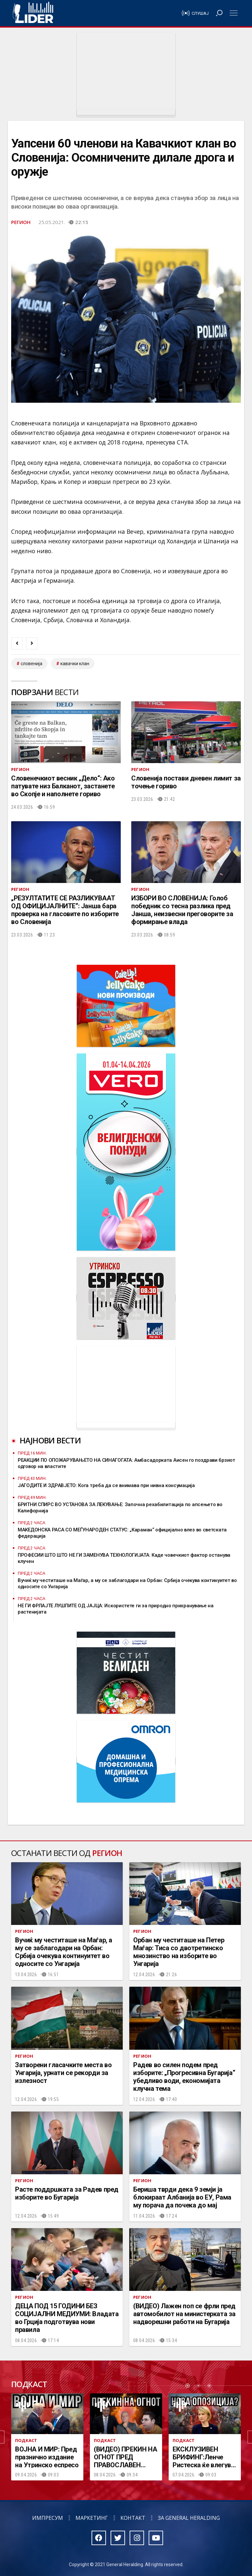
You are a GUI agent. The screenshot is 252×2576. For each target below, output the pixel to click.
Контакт (132, 2517)
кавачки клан (74, 663)
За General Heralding (189, 2517)
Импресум (47, 2517)
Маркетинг (91, 2517)
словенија (31, 663)
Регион (21, 222)
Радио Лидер (33, 13)
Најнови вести (50, 1440)
